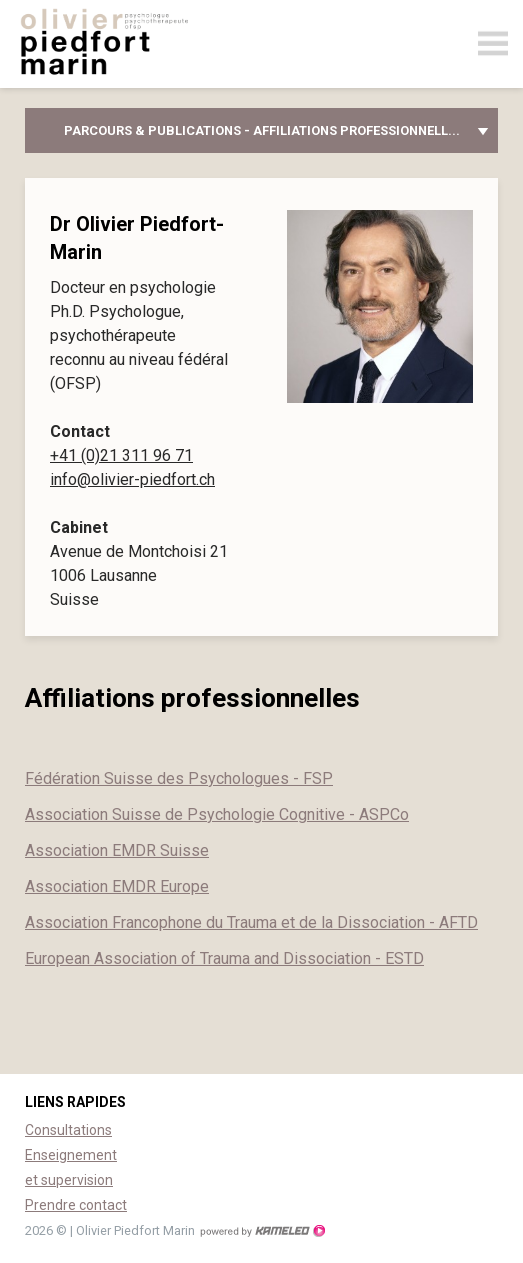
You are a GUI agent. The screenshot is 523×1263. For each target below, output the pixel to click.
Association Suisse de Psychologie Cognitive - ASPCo (217, 814)
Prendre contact (76, 1205)
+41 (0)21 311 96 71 (121, 455)
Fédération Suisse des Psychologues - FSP (179, 778)
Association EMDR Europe (117, 886)
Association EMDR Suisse (117, 850)
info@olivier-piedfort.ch (132, 479)
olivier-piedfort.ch (120, 46)
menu (493, 44)
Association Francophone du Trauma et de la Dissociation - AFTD (251, 922)
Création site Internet (262, 1231)
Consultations (68, 1130)
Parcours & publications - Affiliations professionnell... (261, 130)
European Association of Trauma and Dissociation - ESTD (224, 958)
